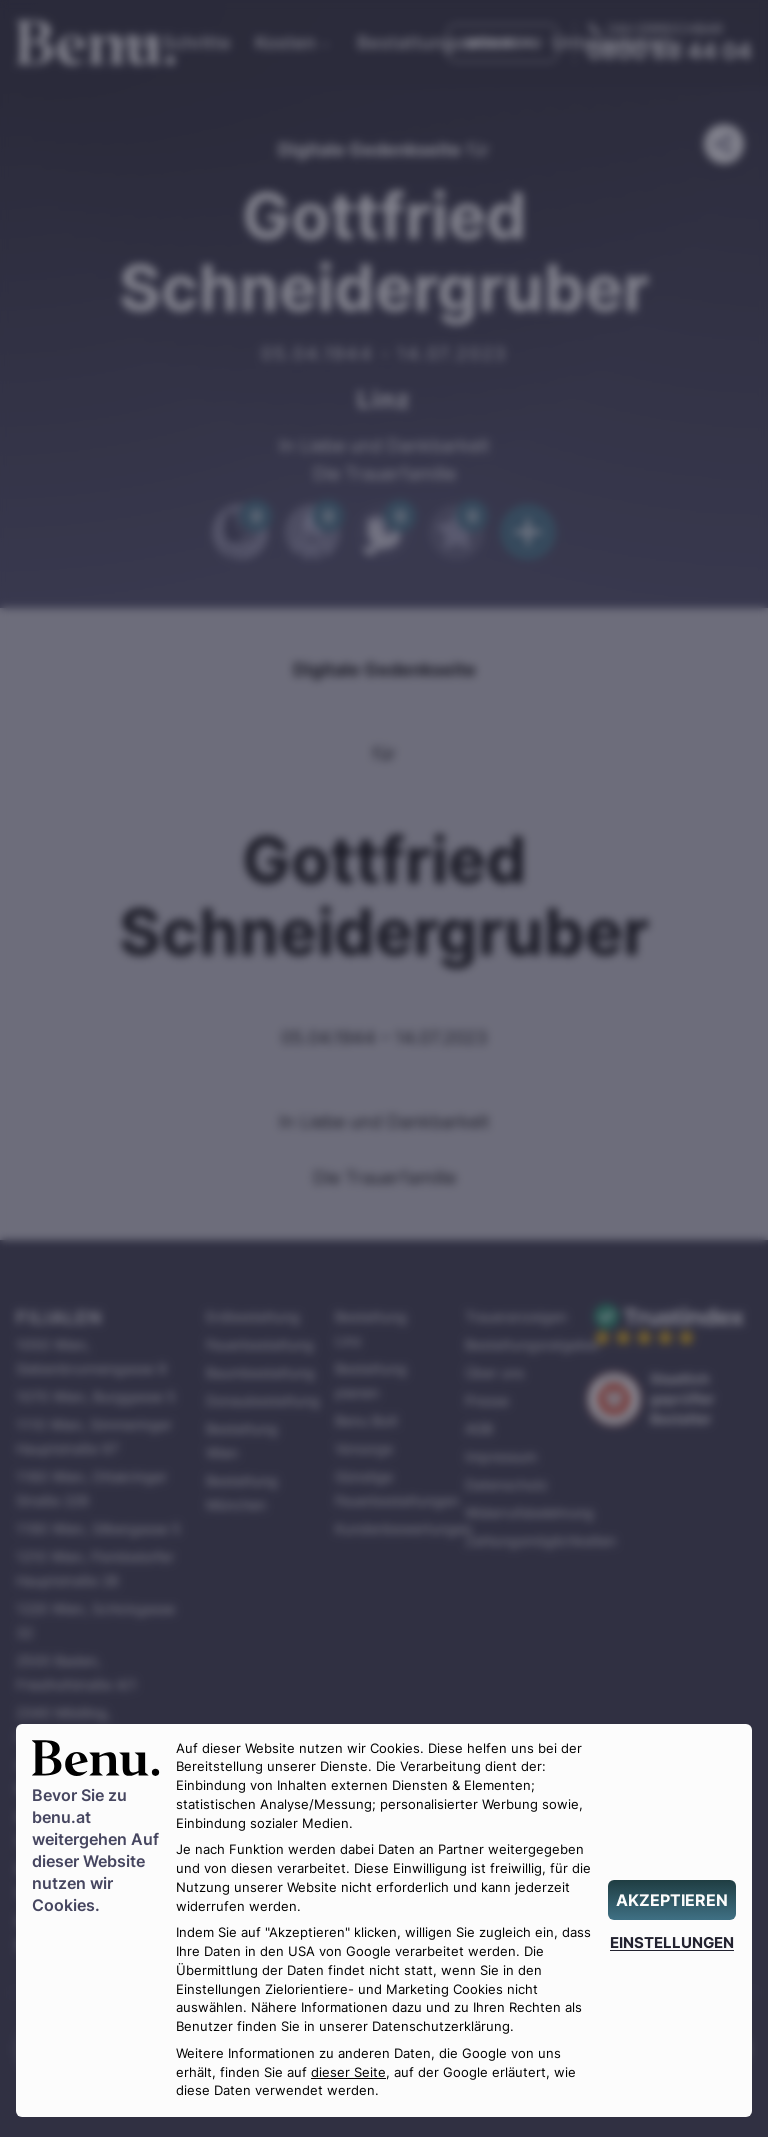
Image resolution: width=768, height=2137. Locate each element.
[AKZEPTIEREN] (672, 1900)
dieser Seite (348, 2072)
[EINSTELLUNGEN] (672, 1942)
